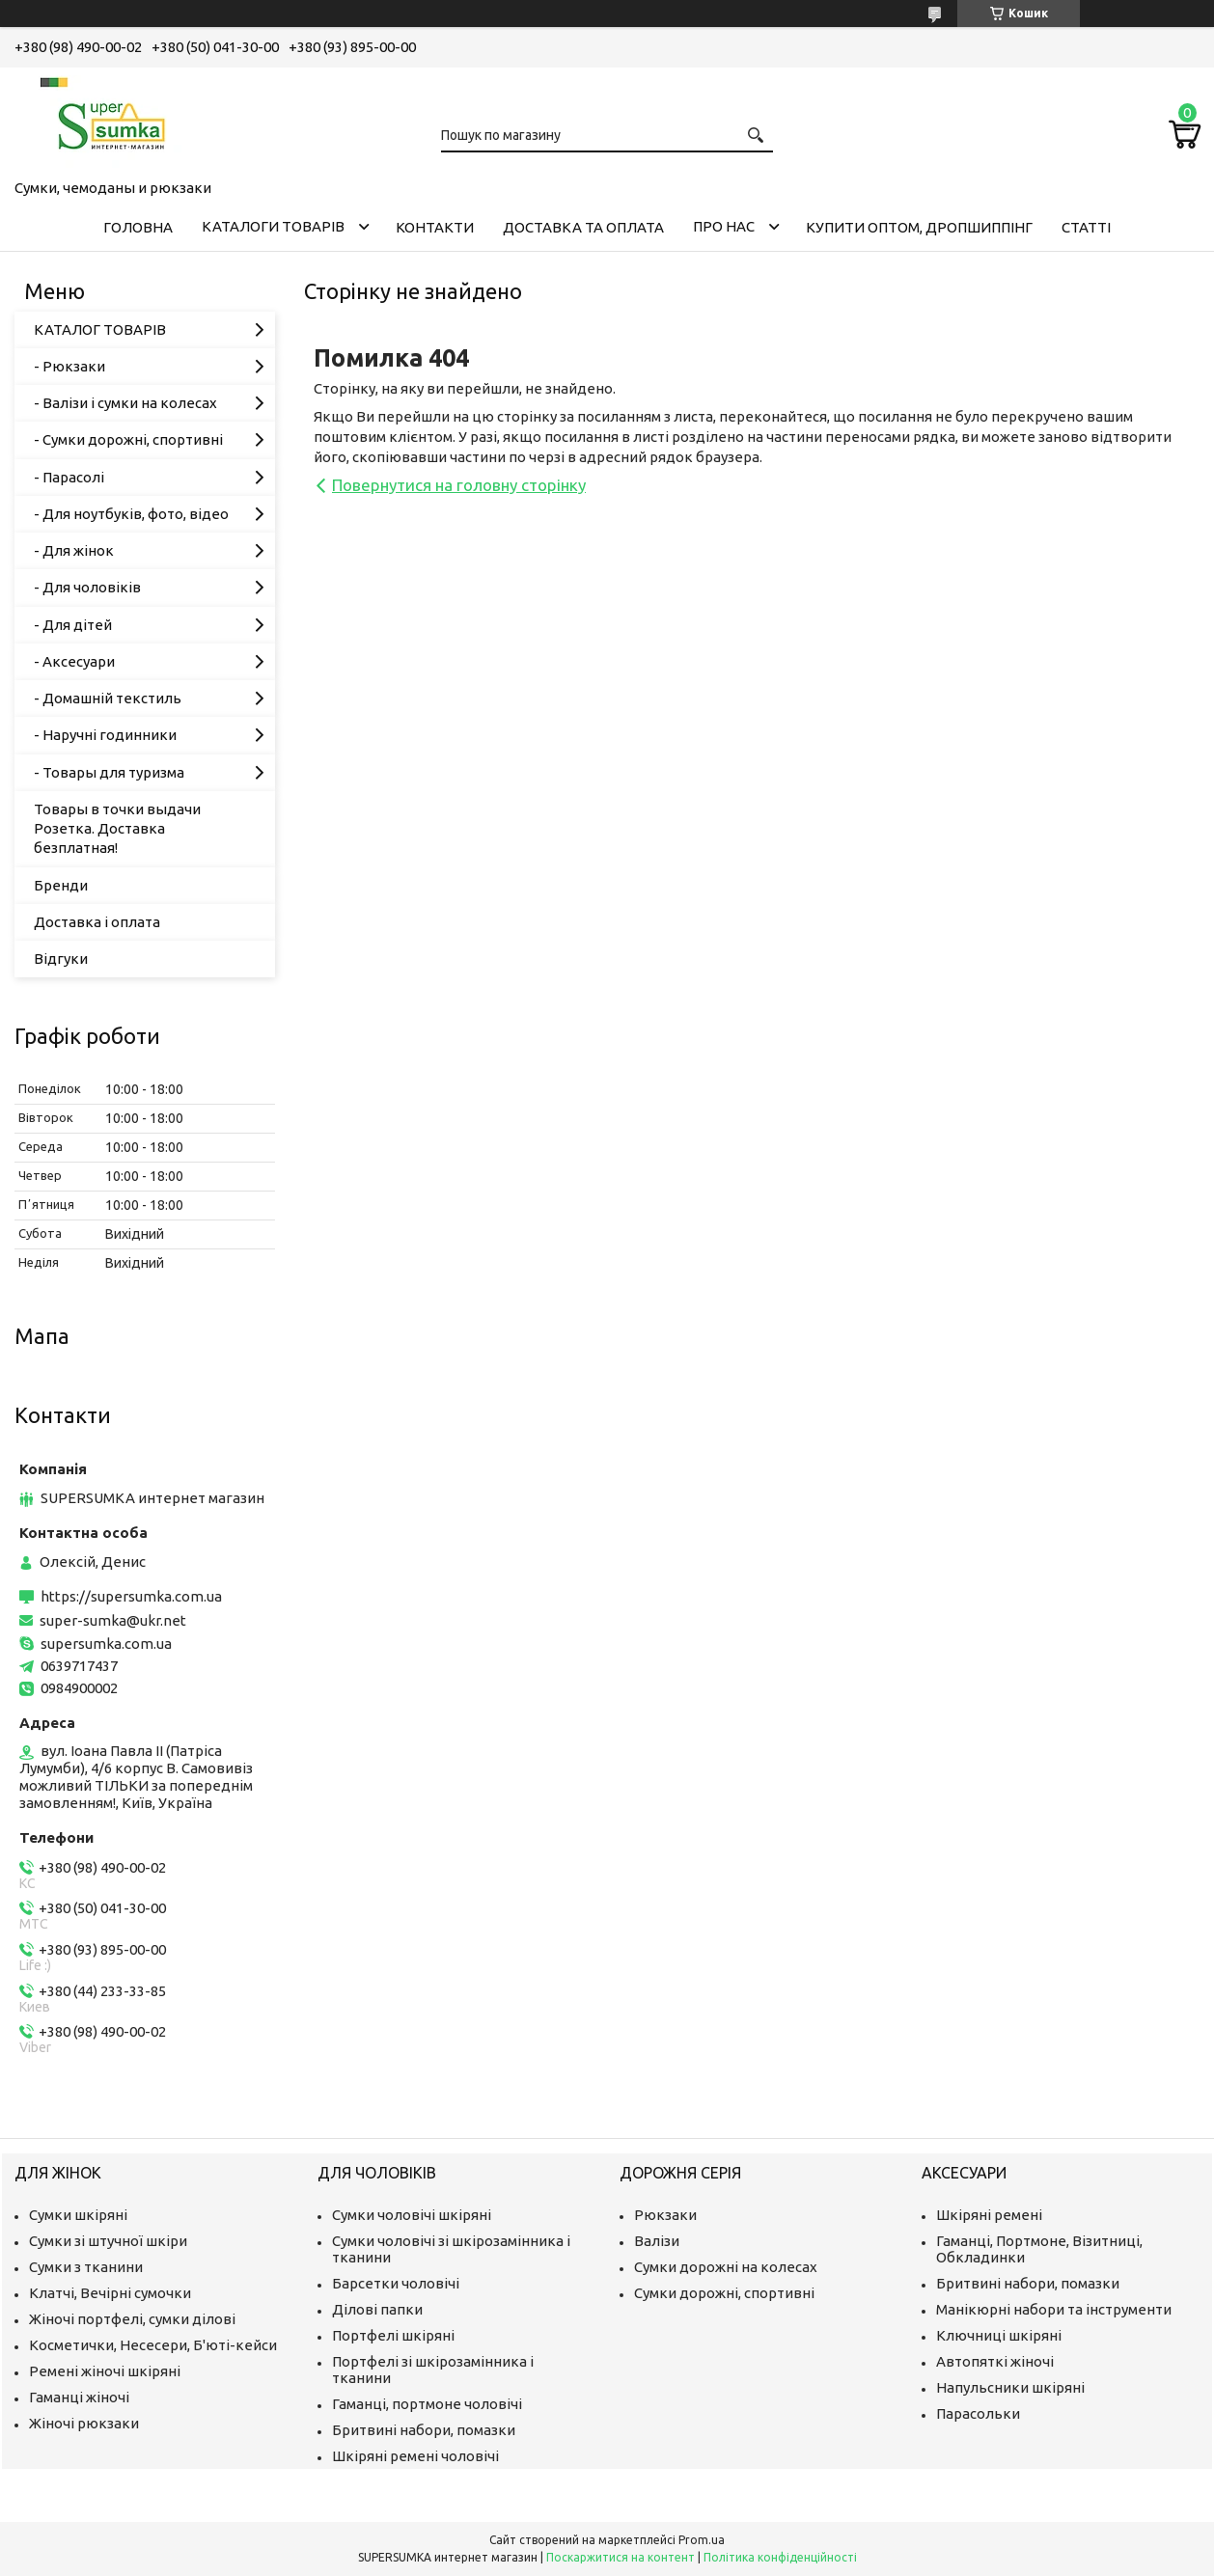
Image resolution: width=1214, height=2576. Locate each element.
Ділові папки (377, 2309)
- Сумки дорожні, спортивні (128, 439)
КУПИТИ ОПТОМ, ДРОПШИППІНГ (919, 227)
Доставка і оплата (97, 922)
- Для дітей (73, 625)
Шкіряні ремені (989, 2214)
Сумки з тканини (86, 2267)
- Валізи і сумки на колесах (125, 403)
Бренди (61, 885)
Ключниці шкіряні (999, 2335)
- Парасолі (69, 477)
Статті (1086, 227)
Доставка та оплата (583, 227)
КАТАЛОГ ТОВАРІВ (100, 329)
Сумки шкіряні (78, 2214)
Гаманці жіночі (79, 2397)
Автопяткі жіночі (995, 2361)
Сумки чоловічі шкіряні (411, 2214)
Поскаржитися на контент (620, 2557)
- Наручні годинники (105, 734)
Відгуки (61, 958)
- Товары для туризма (109, 772)
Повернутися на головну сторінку (459, 485)
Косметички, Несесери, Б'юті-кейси (153, 2345)
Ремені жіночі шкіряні (104, 2371)
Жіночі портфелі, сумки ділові (132, 2319)
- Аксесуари (74, 661)
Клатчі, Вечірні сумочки (110, 2293)
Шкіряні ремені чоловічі (415, 2456)
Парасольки (978, 2413)
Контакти (435, 227)
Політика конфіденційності (780, 2557)
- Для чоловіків (87, 587)
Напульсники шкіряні (1010, 2387)
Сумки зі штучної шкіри (108, 2241)
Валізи (656, 2241)
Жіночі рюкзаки (84, 2423)
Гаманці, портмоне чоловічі (427, 2404)
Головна (138, 227)
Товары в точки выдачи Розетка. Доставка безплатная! (117, 829)
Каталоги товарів (273, 226)
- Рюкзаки (69, 366)
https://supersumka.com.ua (131, 1596)
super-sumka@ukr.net (113, 1620)
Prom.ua (701, 2540)
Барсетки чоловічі (395, 2283)
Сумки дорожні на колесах (725, 2267)
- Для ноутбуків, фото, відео (131, 514)
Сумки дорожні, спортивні (724, 2293)
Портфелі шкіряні (393, 2335)
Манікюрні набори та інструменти (1054, 2309)
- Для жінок (74, 550)
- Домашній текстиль (107, 698)
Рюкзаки (665, 2214)
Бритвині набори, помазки (423, 2430)
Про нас (724, 226)
